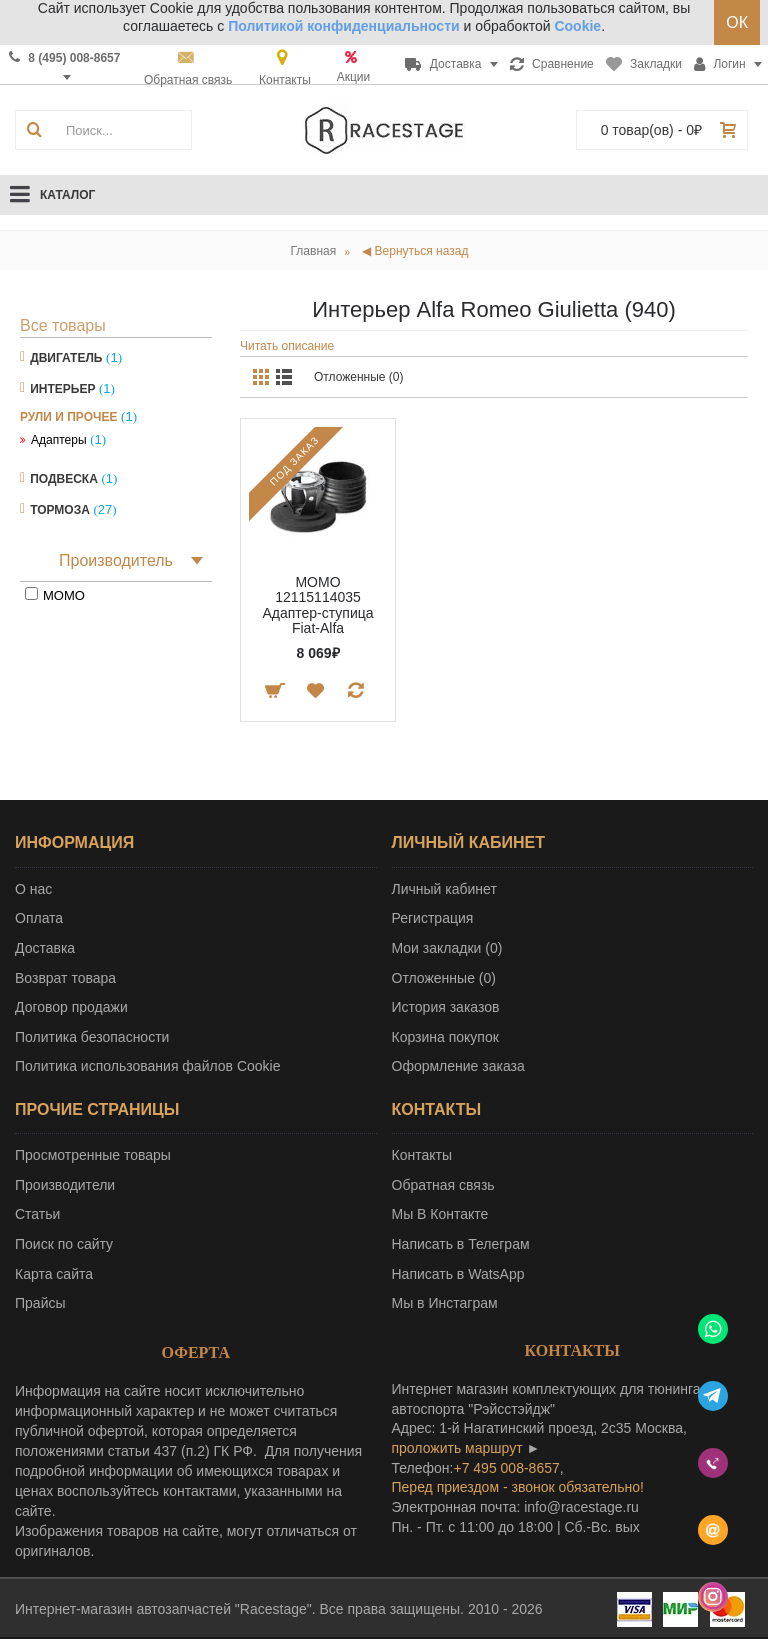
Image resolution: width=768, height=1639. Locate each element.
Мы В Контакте (440, 1214)
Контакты (422, 1155)
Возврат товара (65, 978)
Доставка (45, 948)
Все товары (63, 325)
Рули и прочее (68, 417)
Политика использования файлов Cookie (148, 1066)
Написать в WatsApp (458, 1274)
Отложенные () (444, 978)
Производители (65, 1185)
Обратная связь (443, 1185)
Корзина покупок (445, 1037)
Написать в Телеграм (461, 1244)
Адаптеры (59, 440)
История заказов (446, 1007)
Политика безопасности (92, 1037)
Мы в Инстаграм (445, 1303)
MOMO (64, 595)
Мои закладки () (447, 948)
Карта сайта (54, 1274)
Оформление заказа (458, 1066)
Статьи (37, 1214)
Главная (314, 251)
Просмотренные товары (93, 1155)
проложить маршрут (457, 1448)
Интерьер (62, 389)
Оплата (39, 918)
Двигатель (66, 358)
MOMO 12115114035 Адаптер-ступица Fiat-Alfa (317, 605)
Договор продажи (71, 1007)
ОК (737, 22)
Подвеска (64, 479)
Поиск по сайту (64, 1244)
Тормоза (60, 510)
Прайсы (40, 1303)
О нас (33, 889)
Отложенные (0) (359, 377)
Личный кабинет (444, 889)
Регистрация (433, 918)
